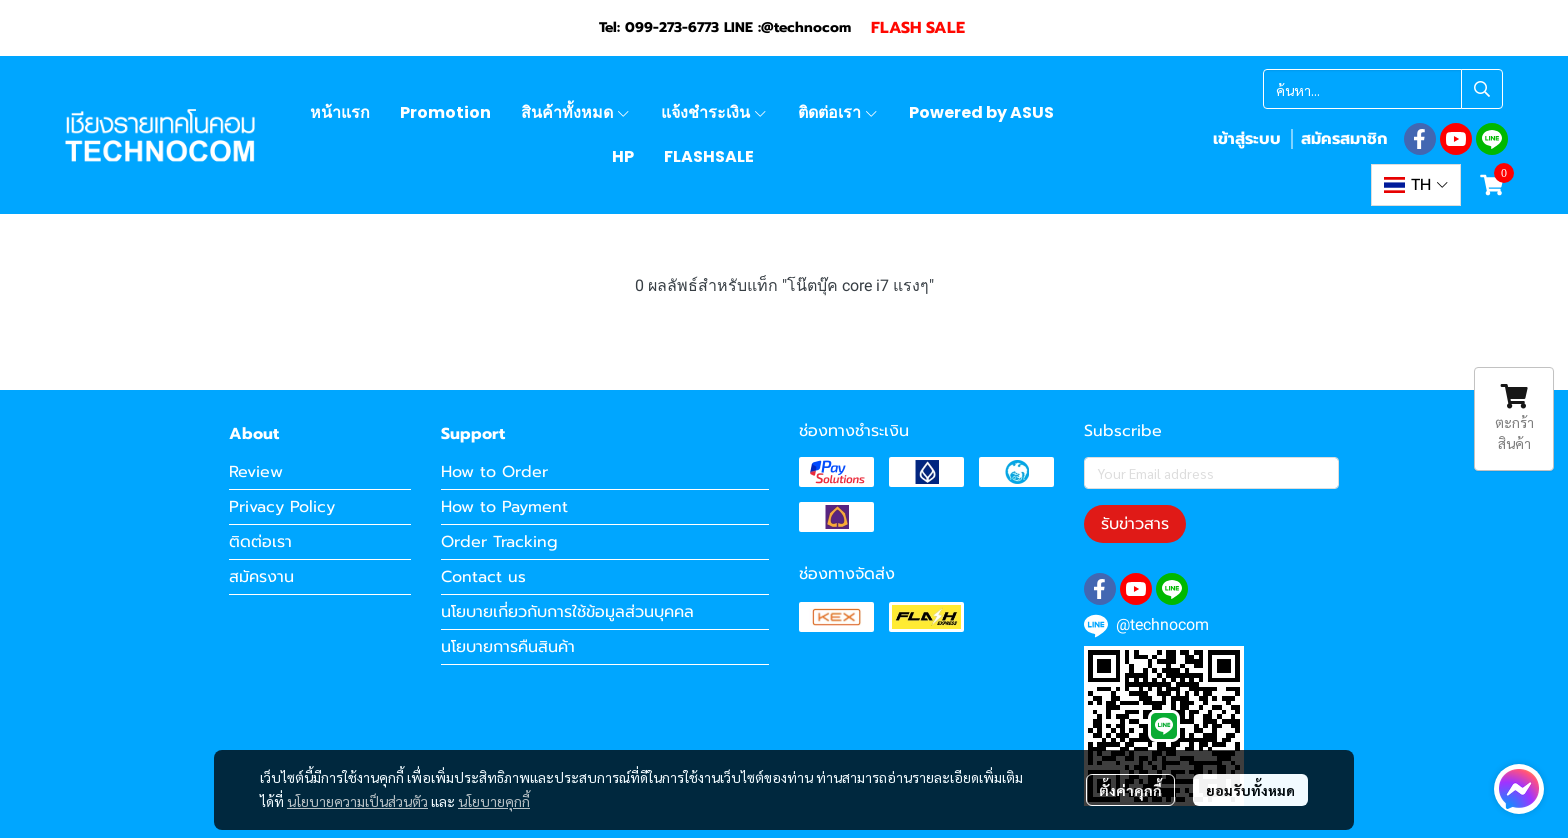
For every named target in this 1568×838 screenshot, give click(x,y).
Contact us (483, 577)
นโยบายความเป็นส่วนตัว (357, 801)
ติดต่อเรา (260, 542)
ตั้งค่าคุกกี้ (1130, 790)
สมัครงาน (261, 577)
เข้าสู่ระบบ (1247, 139)
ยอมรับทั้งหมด (1250, 790)
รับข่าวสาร (1135, 524)
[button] (1383, 89)
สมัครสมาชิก (1344, 139)
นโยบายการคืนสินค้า (508, 647)
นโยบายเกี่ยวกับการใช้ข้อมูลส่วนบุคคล (567, 612)
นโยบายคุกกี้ (494, 801)
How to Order (494, 472)
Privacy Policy (282, 507)
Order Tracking (499, 542)
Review (256, 472)
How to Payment (504, 507)
